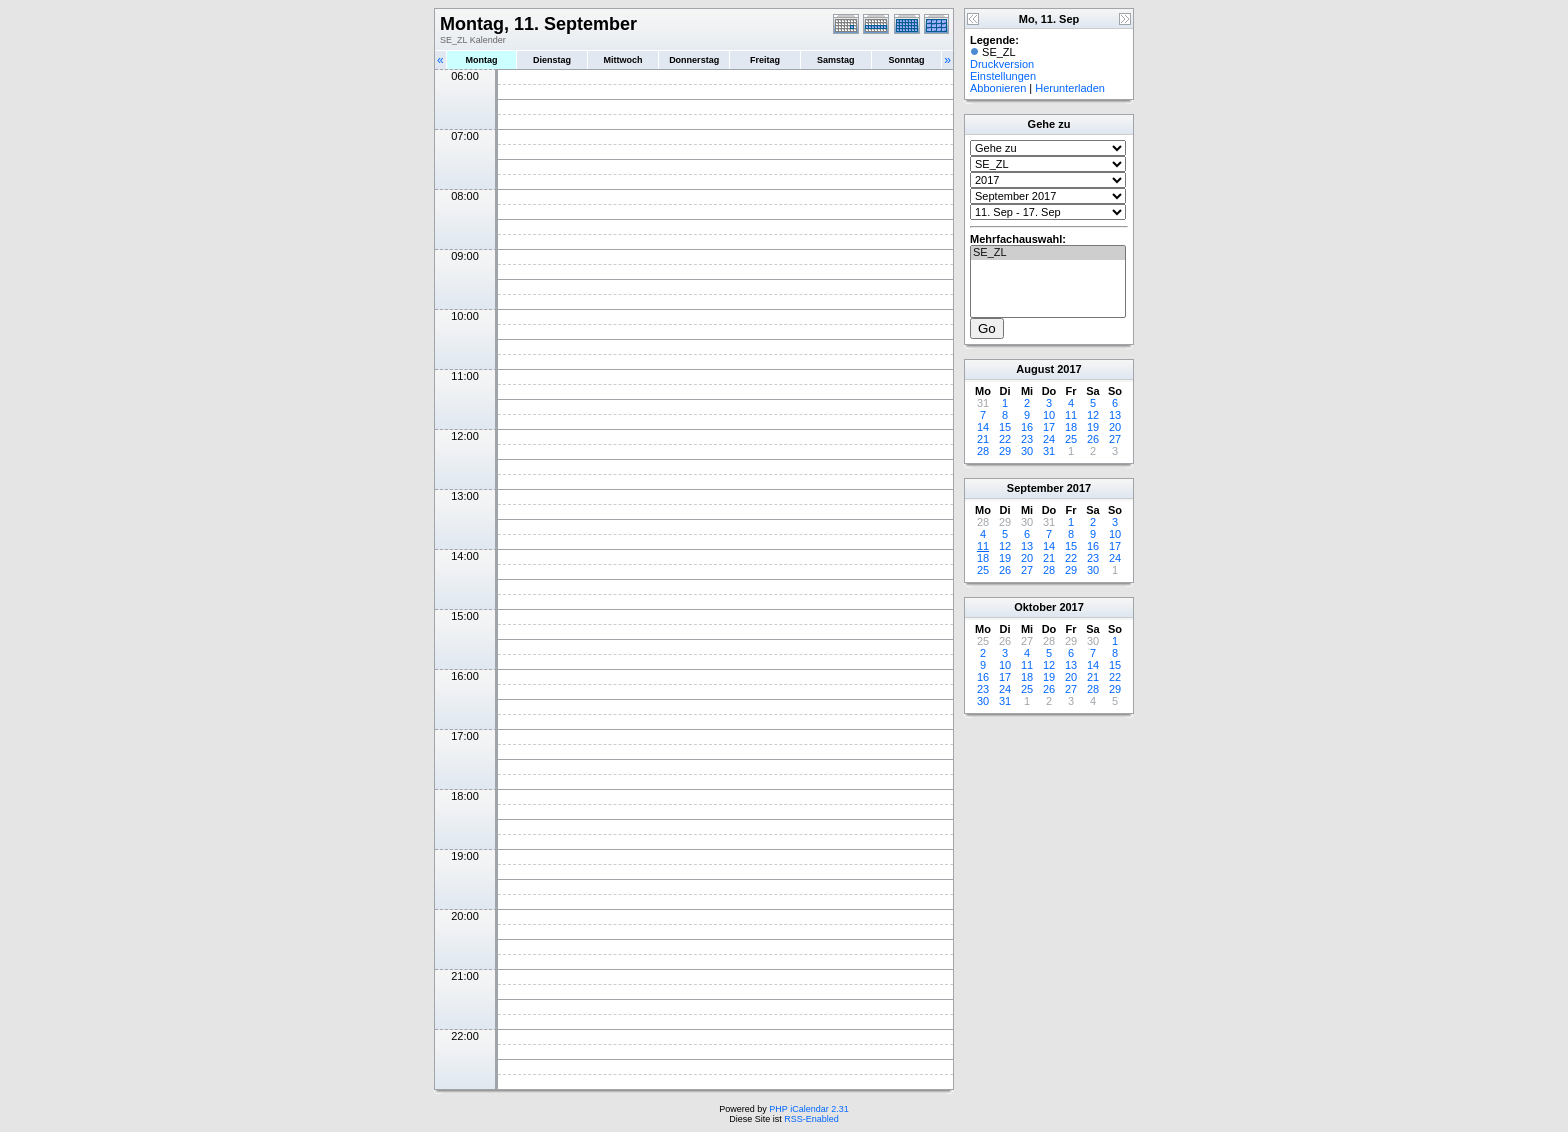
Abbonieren (998, 88)
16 (1027, 427)
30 (1027, 451)
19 (1093, 427)
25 (1071, 439)
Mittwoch (622, 60)
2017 (1069, 369)
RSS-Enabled (811, 1119)
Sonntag (906, 60)
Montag (481, 60)
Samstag (836, 60)
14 (983, 427)
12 (1093, 415)
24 (1049, 439)
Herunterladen (1070, 88)
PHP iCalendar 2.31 (808, 1109)
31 (1049, 451)
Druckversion (1002, 64)
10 (1049, 415)
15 (1005, 427)
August (1035, 369)
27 (1115, 439)
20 (1115, 427)
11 (1071, 415)
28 (983, 451)
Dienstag (552, 60)
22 (1005, 439)
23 (1027, 439)
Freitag (765, 60)
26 (1093, 439)
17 (1049, 427)
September (1035, 488)
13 (1115, 415)
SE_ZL (1048, 253)
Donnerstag (694, 60)
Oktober (1035, 607)
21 (983, 439)
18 (1071, 427)
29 (1005, 451)
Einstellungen (1003, 76)
